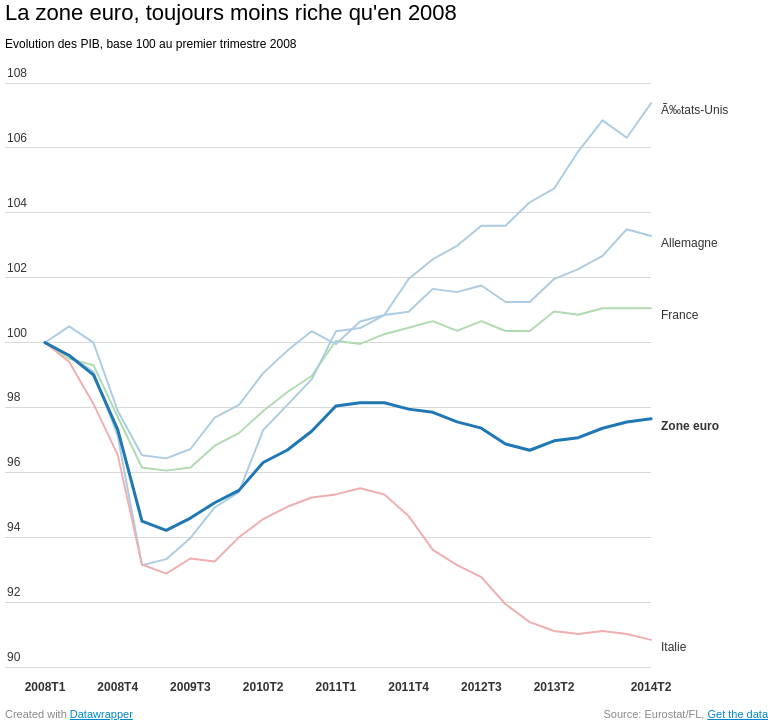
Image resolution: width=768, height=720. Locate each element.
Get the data (737, 714)
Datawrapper (101, 714)
